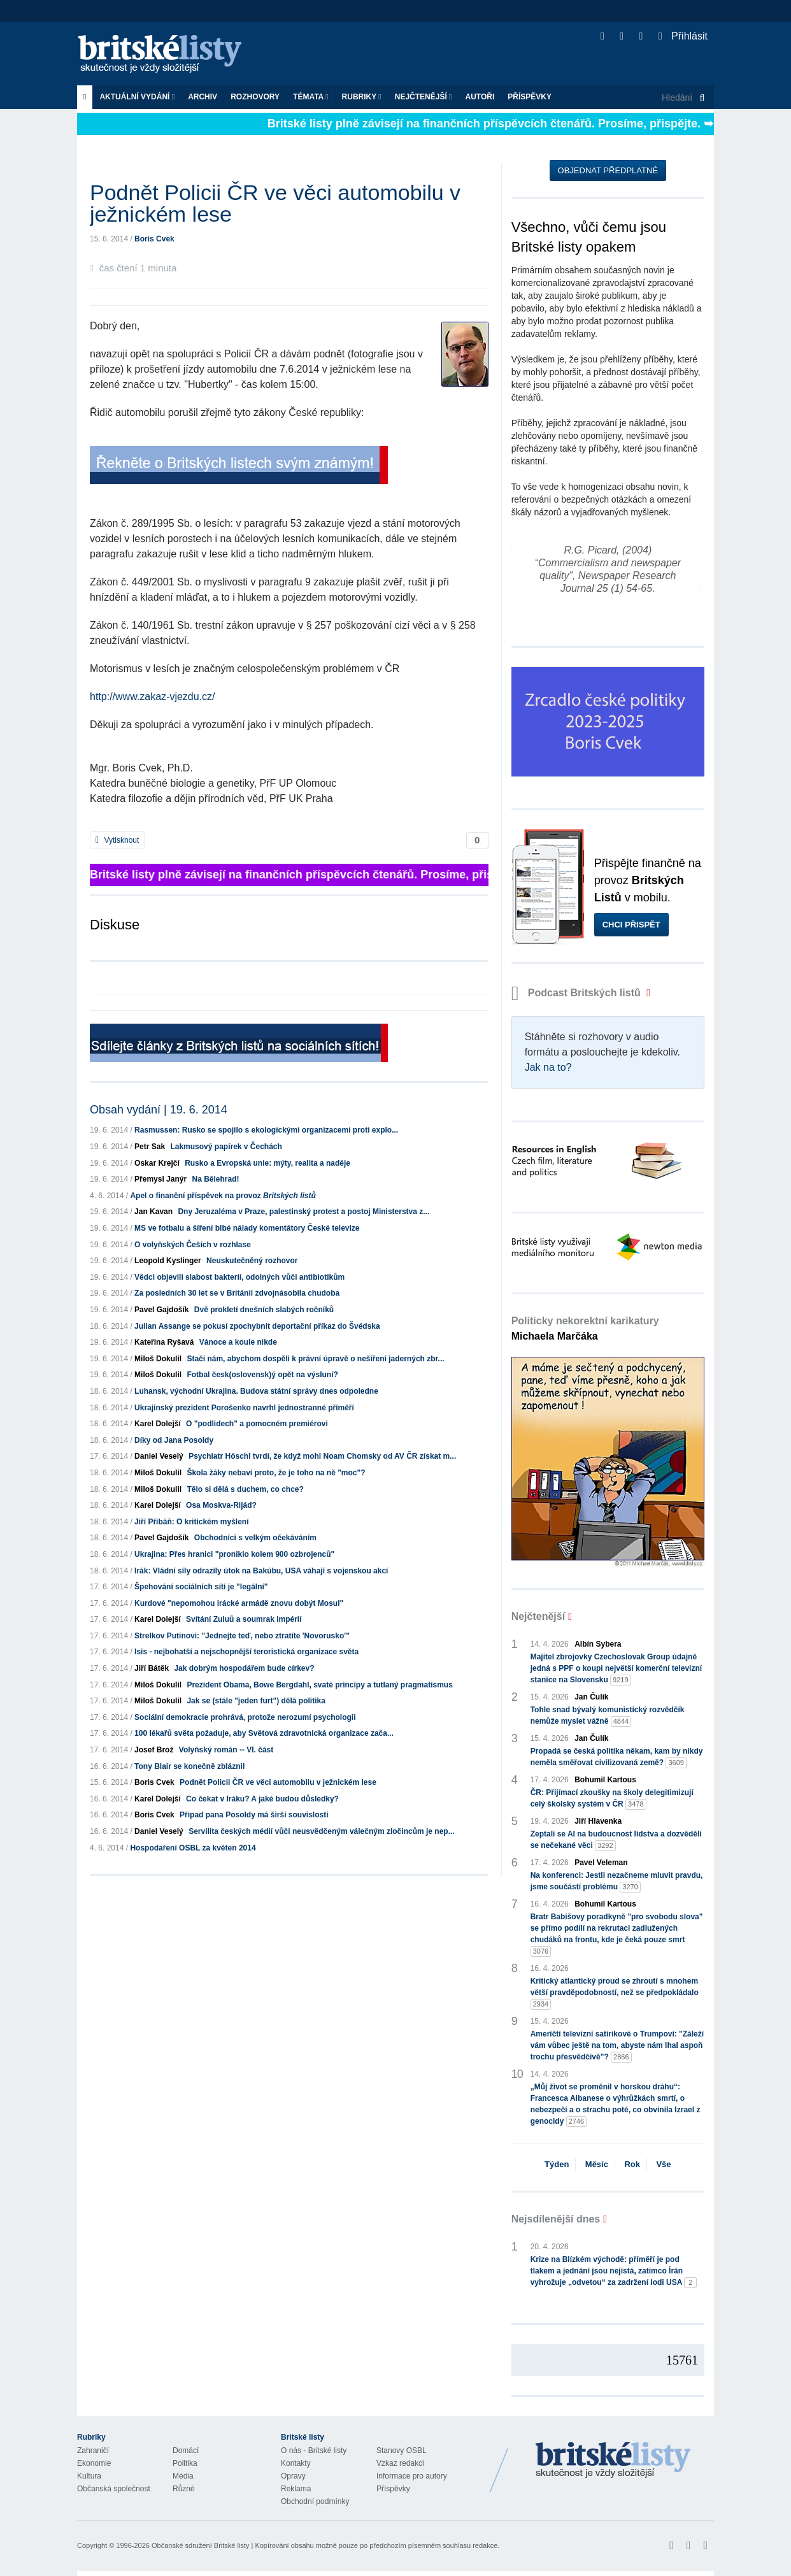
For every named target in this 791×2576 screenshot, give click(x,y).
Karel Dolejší (157, 1423)
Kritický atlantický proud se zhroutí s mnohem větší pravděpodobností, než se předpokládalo (615, 1993)
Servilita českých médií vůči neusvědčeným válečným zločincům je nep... (322, 1831)
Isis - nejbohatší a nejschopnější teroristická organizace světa (246, 1651)
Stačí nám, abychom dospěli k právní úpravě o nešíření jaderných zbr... (315, 1358)
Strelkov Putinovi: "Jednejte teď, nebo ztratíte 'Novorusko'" (242, 1635)
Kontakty (296, 2463)
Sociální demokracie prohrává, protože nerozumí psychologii (244, 1717)
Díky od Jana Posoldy (173, 1440)
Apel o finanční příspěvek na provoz (222, 1195)
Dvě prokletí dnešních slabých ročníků (264, 1309)
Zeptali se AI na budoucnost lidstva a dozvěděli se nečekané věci (616, 1840)
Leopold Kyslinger (167, 1260)
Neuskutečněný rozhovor (251, 1260)
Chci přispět (631, 924)
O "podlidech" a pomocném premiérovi (257, 1423)
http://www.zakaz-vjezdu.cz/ (152, 696)
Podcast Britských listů (577, 992)
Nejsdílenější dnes (556, 2219)
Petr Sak (149, 1146)
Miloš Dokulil (158, 1358)
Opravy (293, 2476)
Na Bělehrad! (215, 1179)
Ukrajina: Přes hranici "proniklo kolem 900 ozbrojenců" (234, 1554)
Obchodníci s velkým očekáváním (255, 1537)
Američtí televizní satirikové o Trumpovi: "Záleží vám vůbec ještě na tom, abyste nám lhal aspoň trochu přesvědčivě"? (617, 2046)
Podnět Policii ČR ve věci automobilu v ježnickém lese (278, 1782)
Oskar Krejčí (157, 1163)
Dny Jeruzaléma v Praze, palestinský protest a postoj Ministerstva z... (303, 1211)
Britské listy (166, 54)
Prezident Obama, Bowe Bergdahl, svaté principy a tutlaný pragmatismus (319, 1684)
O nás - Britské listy (313, 2450)
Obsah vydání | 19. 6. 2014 (158, 1109)
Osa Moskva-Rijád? (221, 1505)
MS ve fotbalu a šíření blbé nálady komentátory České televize (246, 1228)
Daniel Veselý (158, 1456)
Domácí (186, 2450)
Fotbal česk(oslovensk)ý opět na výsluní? (262, 1374)
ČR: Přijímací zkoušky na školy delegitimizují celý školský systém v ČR (612, 1799)
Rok (632, 2164)
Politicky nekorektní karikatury (585, 1328)
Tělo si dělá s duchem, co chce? (245, 1489)
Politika (185, 2463)
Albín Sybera (597, 1644)
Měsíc (596, 2164)
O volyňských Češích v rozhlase (192, 1244)
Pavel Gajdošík (161, 1309)
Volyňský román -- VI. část (226, 1749)
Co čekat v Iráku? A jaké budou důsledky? (262, 1798)
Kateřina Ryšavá (164, 1342)
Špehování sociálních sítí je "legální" (200, 1586)
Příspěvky (530, 96)
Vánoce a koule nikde (238, 1342)
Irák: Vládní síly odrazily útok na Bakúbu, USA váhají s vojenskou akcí (261, 1570)
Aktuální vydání (137, 96)
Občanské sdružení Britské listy (200, 2545)
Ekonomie (94, 2463)
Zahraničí (93, 2450)
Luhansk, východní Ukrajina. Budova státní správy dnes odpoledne (256, 1391)
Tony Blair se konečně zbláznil (189, 1766)
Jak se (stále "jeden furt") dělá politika (256, 1700)
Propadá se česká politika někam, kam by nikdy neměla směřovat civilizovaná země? (617, 1757)
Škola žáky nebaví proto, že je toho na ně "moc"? (276, 1472)
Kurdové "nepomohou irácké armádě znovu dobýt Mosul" (238, 1603)
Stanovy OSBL (401, 2450)
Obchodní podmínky (315, 2501)
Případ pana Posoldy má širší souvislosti (254, 1814)
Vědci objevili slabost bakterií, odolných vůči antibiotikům (239, 1277)
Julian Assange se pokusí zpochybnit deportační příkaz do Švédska (257, 1326)
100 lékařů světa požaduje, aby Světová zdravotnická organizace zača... (264, 1733)
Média (183, 2476)
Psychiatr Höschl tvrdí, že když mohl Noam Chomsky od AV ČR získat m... (322, 1456)
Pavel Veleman (600, 1862)
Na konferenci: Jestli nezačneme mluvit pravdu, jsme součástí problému (617, 1882)
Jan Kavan (153, 1211)
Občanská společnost (113, 2488)
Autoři (479, 96)
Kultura (89, 2476)
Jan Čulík (591, 1696)
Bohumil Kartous (605, 1779)
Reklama (296, 2488)
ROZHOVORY (255, 96)
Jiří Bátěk (151, 1668)
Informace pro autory (411, 2476)
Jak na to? (548, 1067)
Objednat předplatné (608, 170)
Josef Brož (153, 1749)
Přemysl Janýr (160, 1179)
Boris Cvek (154, 238)
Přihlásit (683, 36)
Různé (184, 2488)
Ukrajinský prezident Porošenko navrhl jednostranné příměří (244, 1407)
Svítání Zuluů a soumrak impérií (243, 1619)
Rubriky (361, 96)
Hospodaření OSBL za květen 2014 (192, 1847)
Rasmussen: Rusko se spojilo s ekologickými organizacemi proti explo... (266, 1130)
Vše (663, 2164)
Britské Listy (613, 2461)
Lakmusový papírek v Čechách (225, 1146)
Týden (557, 2164)
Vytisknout (117, 840)
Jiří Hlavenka (598, 1821)
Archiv (202, 96)
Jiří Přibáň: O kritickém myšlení (191, 1521)
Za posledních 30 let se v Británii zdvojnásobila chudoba (236, 1293)
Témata (311, 96)
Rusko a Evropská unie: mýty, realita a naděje (267, 1163)
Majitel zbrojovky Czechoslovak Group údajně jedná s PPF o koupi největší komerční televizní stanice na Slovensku (616, 1668)
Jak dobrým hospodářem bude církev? (244, 1668)
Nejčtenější (423, 96)
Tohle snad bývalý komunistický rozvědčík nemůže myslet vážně (608, 1716)
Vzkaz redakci (400, 2463)
